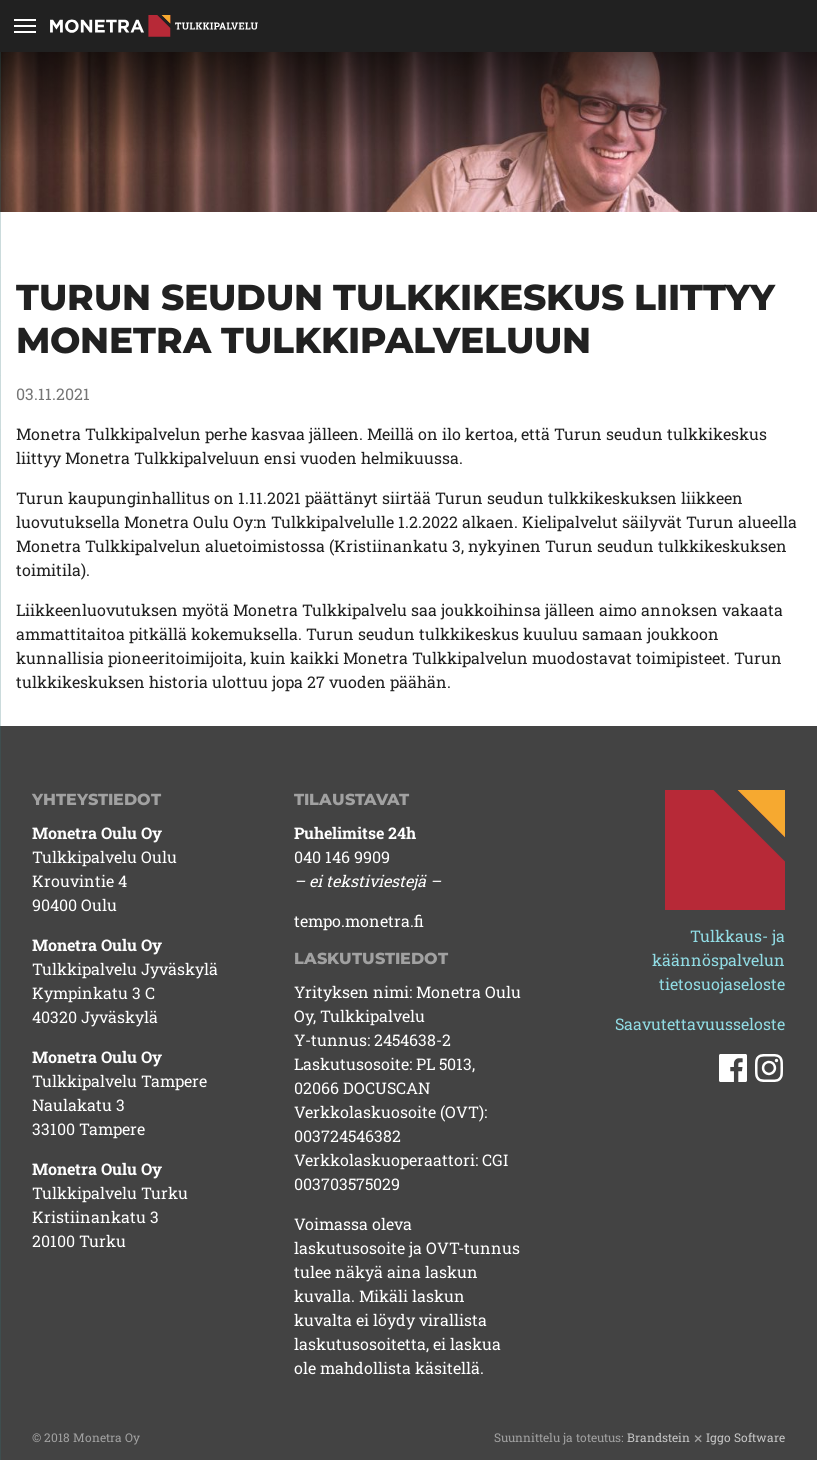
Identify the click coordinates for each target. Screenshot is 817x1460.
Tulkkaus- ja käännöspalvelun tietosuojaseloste (718, 959)
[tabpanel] (408, 132)
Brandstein (658, 1437)
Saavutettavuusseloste (700, 1023)
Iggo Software (745, 1437)
